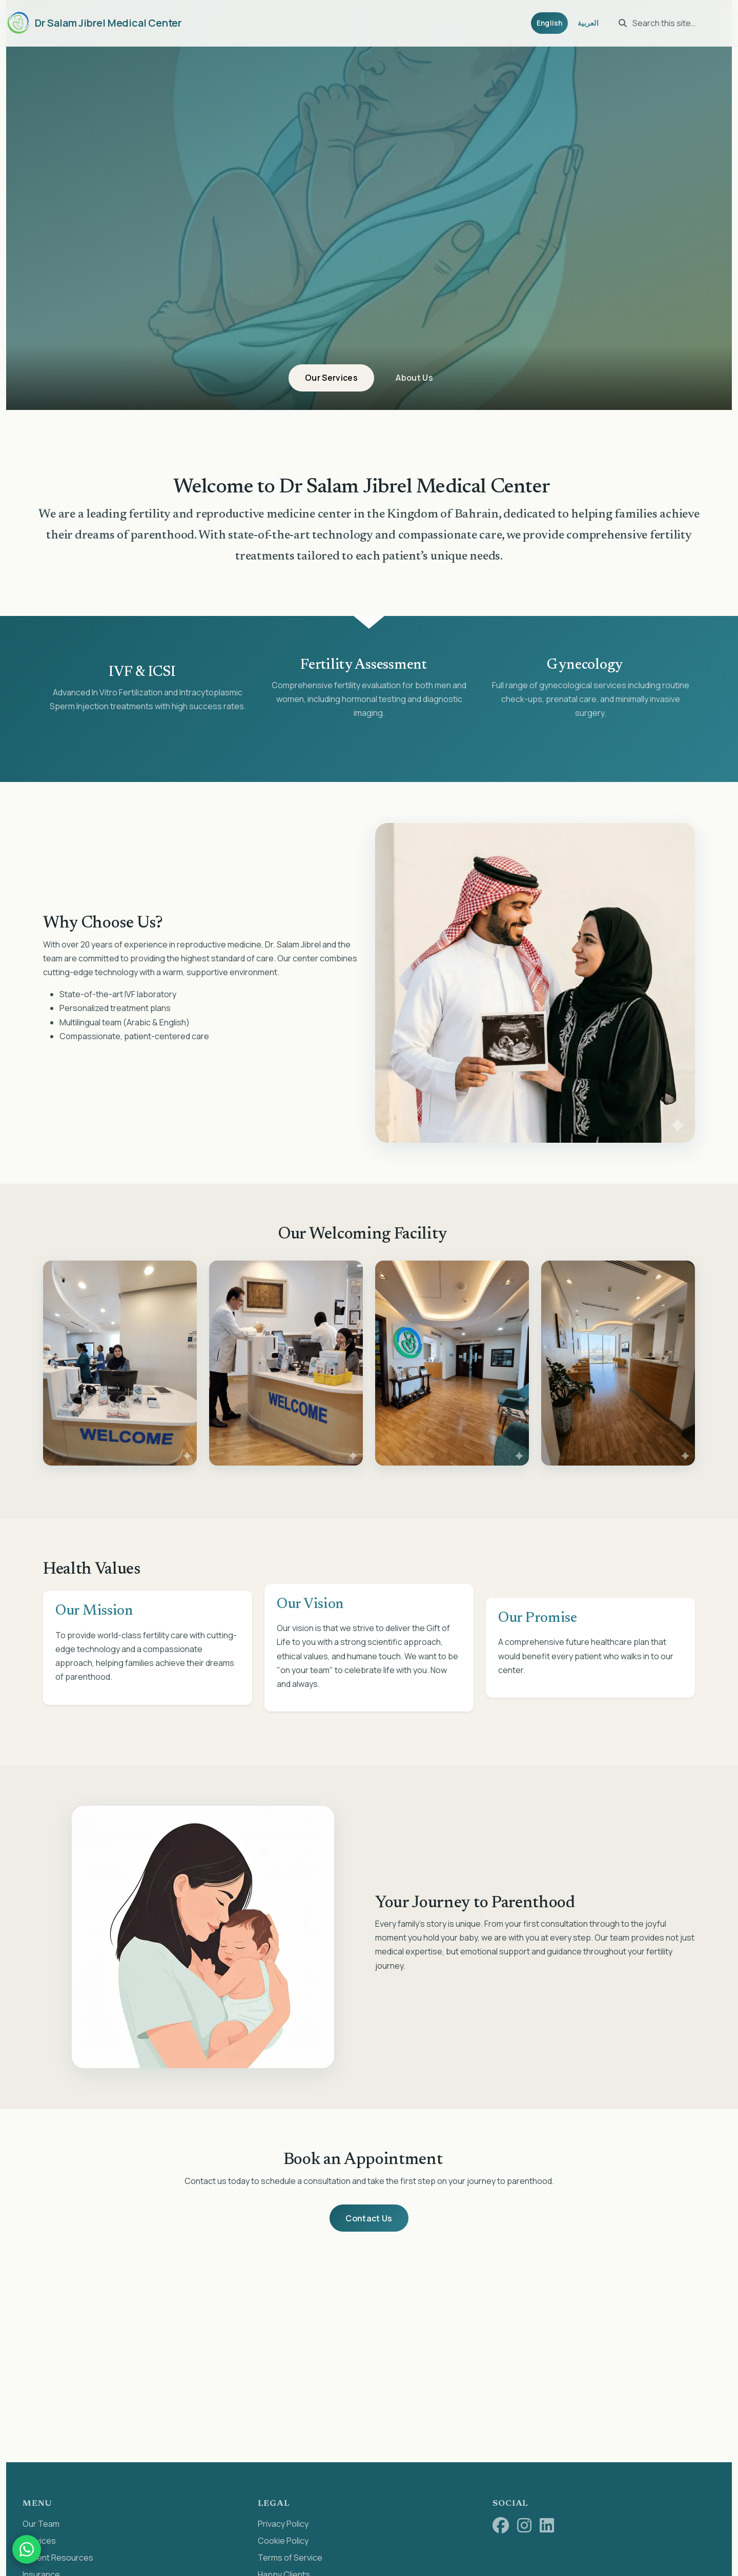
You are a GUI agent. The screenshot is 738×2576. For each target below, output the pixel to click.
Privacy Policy (283, 2525)
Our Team (41, 2525)
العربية (584, 23)
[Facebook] (501, 2527)
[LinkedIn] (547, 2527)
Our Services (327, 377)
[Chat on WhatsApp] (26, 2549)
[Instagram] (524, 2527)
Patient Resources (58, 2559)
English (544, 23)
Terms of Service (290, 2559)
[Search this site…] (670, 23)
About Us (419, 377)
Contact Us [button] (368, 2218)
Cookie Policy (283, 2542)
